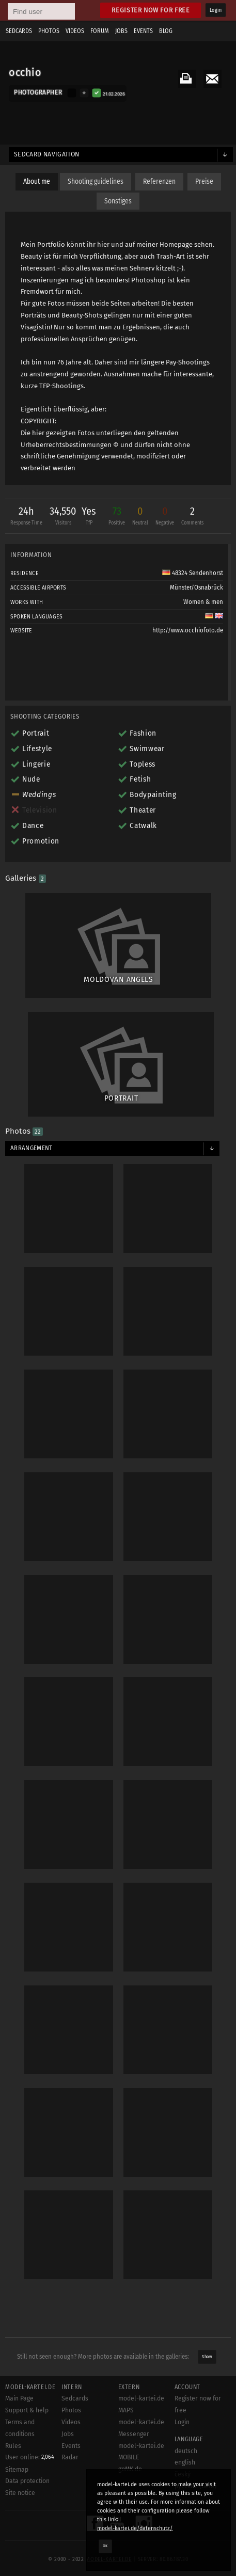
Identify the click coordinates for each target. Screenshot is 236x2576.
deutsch (186, 2451)
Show (207, 2356)
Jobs (121, 31)
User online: (29, 2457)
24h (26, 517)
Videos (75, 31)
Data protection (27, 2481)
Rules (13, 2446)
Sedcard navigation (47, 154)
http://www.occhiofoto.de (187, 630)
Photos (48, 31)
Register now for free (151, 10)
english (185, 2462)
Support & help (27, 2410)
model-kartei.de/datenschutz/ (135, 2528)
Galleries (25, 878)
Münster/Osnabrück (196, 587)
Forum (99, 31)
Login (216, 10)
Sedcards (19, 31)
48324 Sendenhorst (192, 573)
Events (143, 31)
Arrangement (31, 1148)
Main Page (19, 2398)
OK (105, 2546)
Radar (69, 2457)
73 (116, 517)
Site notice (20, 2493)
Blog (165, 31)
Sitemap (16, 2469)
